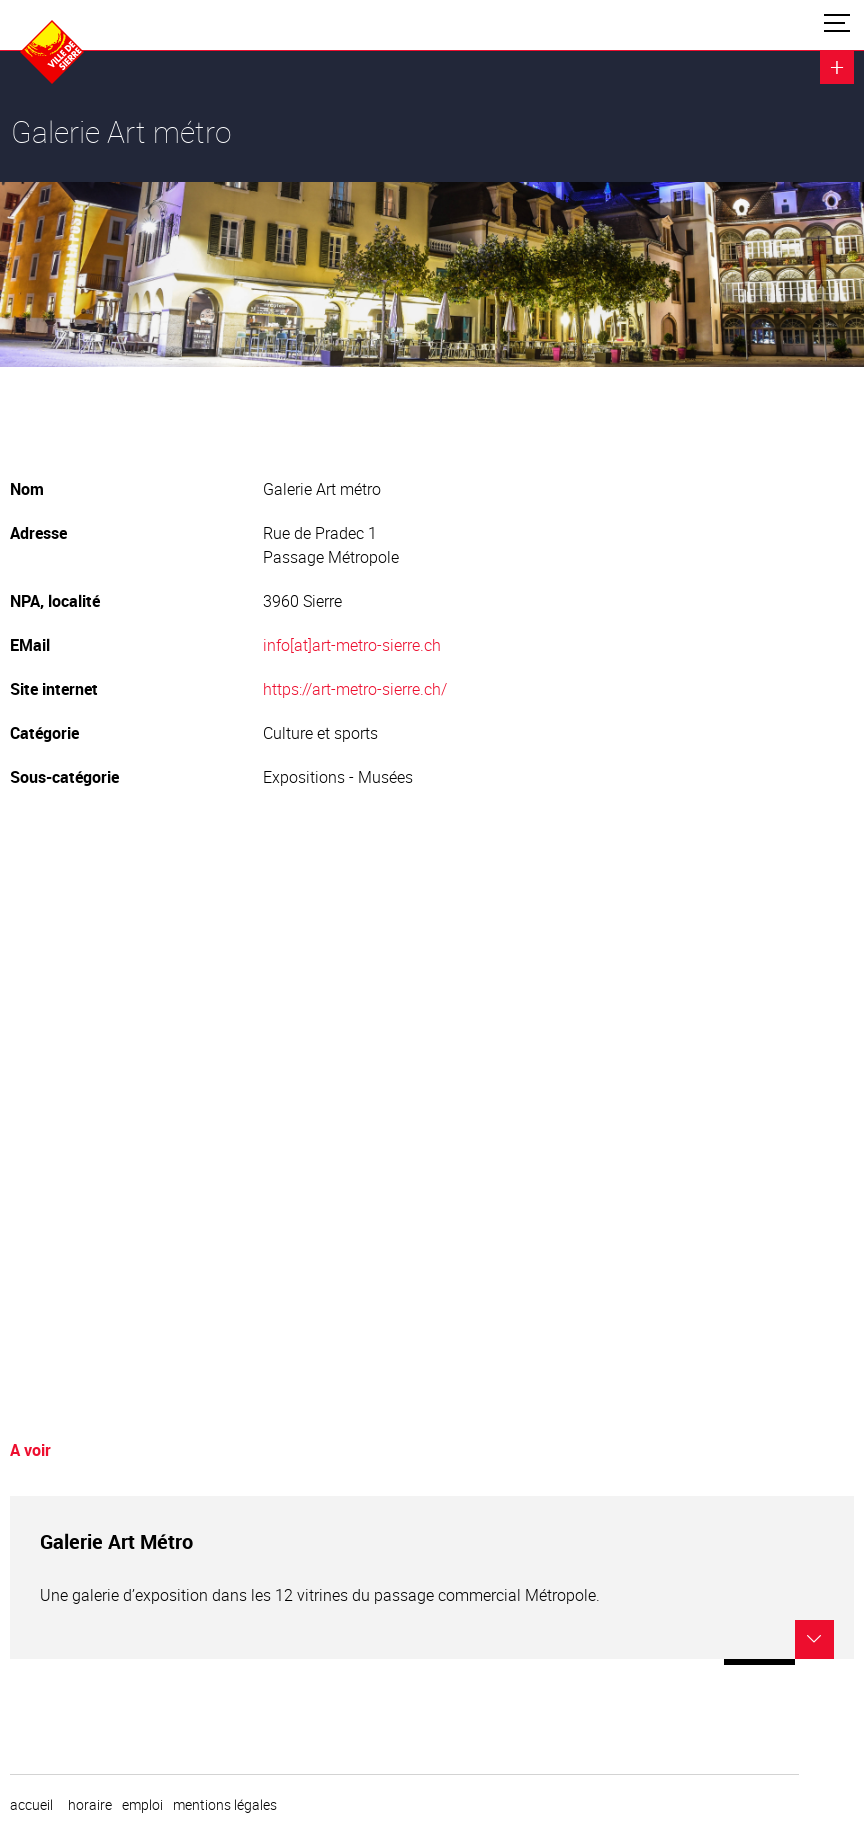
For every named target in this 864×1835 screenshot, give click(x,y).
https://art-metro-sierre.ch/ (355, 689)
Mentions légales (225, 1805)
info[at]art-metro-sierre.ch (352, 645)
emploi (142, 1805)
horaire (90, 1805)
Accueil (31, 1805)
